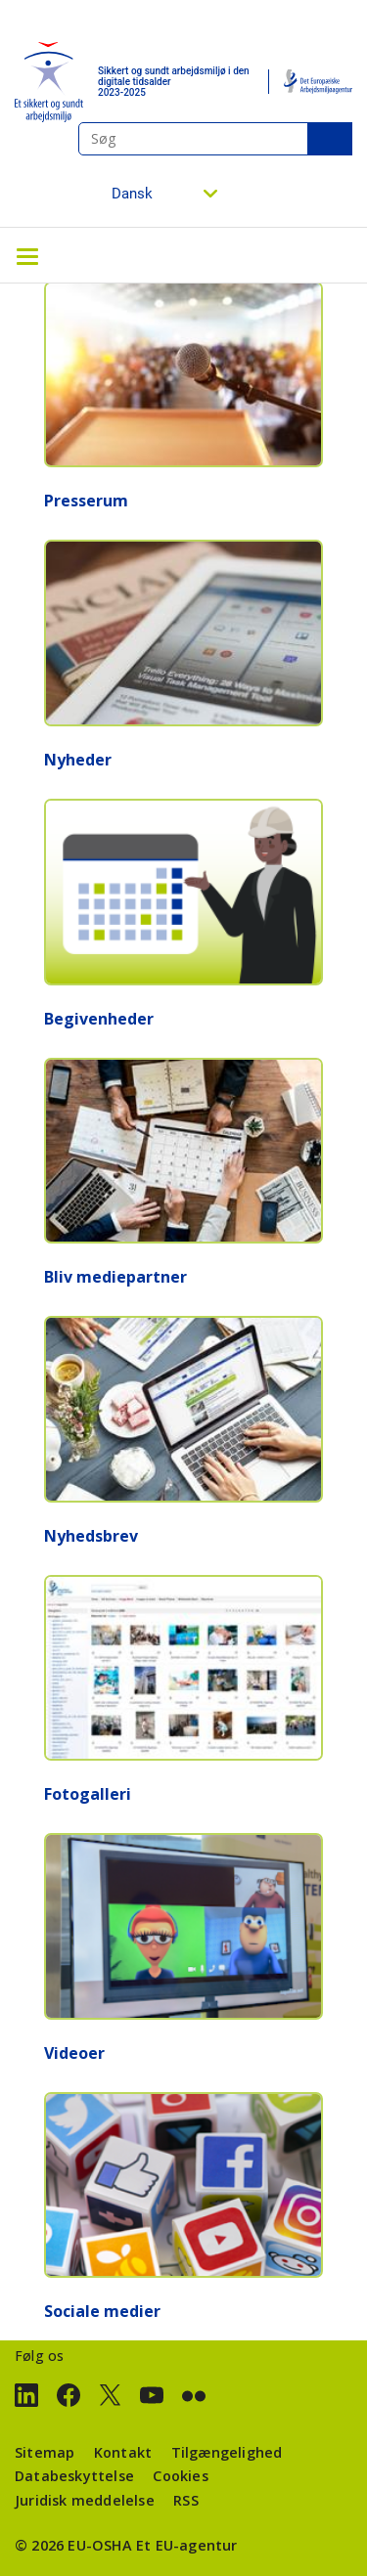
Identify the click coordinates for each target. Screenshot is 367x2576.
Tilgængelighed (227, 2452)
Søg (329, 138)
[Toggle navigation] (27, 255)
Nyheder (78, 759)
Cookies (180, 2476)
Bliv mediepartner (115, 1277)
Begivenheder (99, 1018)
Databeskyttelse (74, 2476)
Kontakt (123, 2452)
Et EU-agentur (187, 2545)
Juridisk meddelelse (85, 2500)
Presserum (86, 500)
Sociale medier (102, 2311)
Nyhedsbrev (91, 1536)
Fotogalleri (87, 1794)
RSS (186, 2500)
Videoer (74, 2053)
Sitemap (44, 2452)
